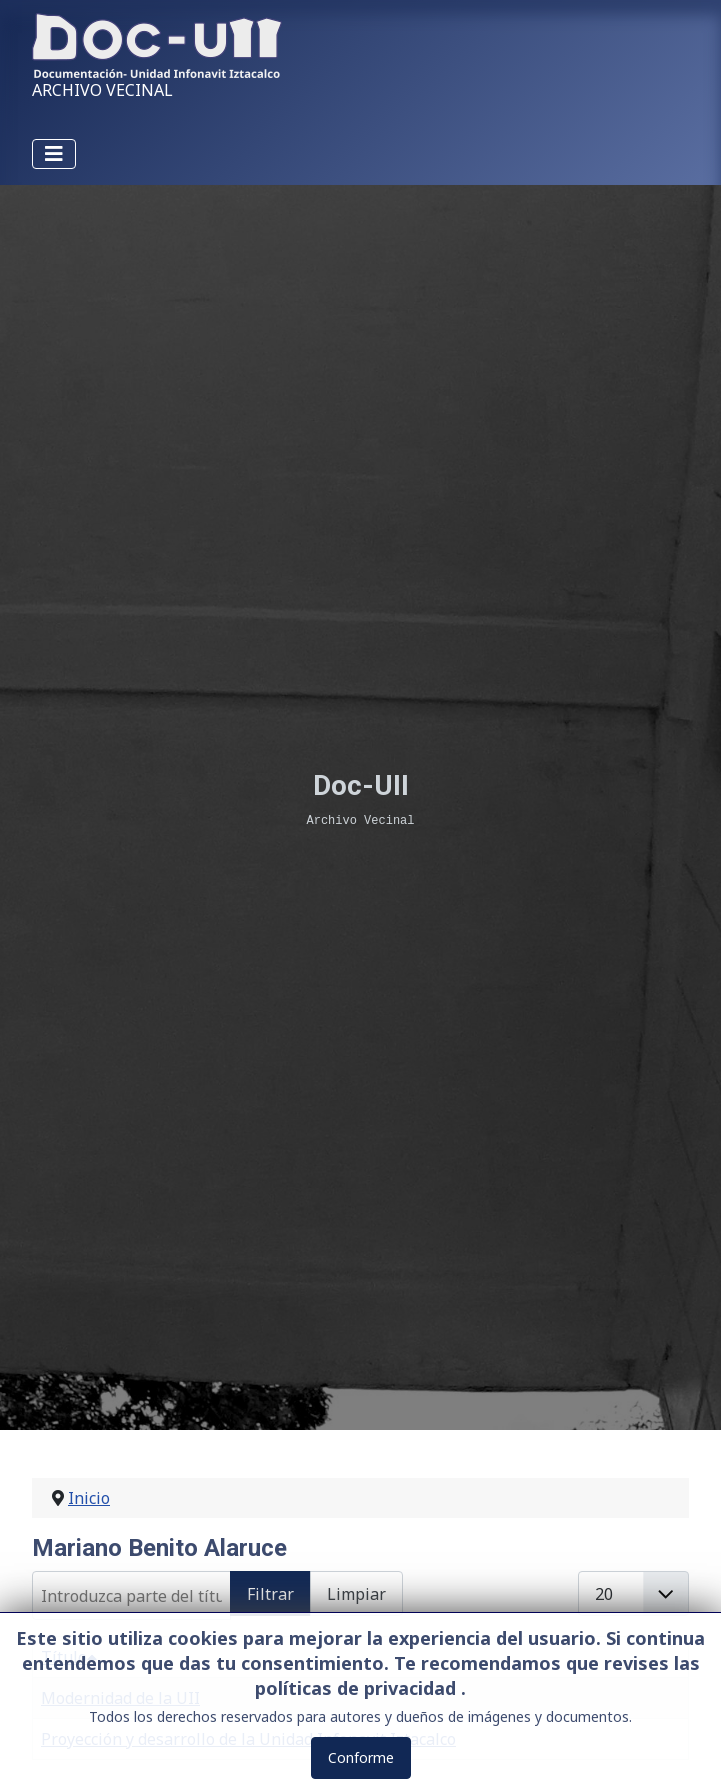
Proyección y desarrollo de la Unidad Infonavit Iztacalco (248, 1739)
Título (69, 1657)
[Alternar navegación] (54, 154)
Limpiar (356, 1594)
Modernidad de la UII (120, 1698)
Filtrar (270, 1594)
